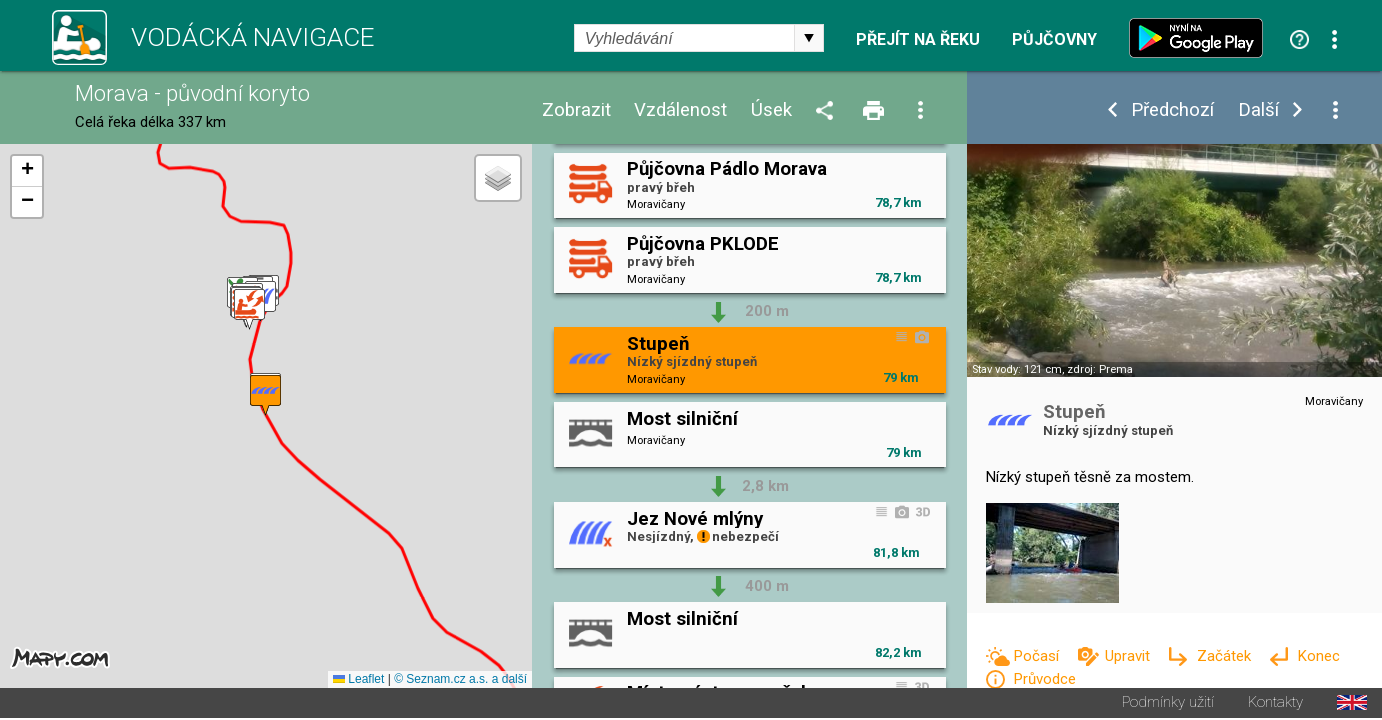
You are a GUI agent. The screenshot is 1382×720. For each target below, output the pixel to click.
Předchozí (1172, 110)
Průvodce (1044, 679)
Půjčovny (1054, 40)
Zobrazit (576, 110)
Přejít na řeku (918, 40)
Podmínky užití (1168, 704)
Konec (1318, 656)
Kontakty (1275, 704)
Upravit (1129, 656)
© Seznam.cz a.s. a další (460, 681)
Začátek (1226, 656)
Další (1258, 110)
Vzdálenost (680, 110)
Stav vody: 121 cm (1017, 369)
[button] (249, 310)
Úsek (771, 110)
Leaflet (358, 681)
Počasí (1038, 656)
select (809, 38)
